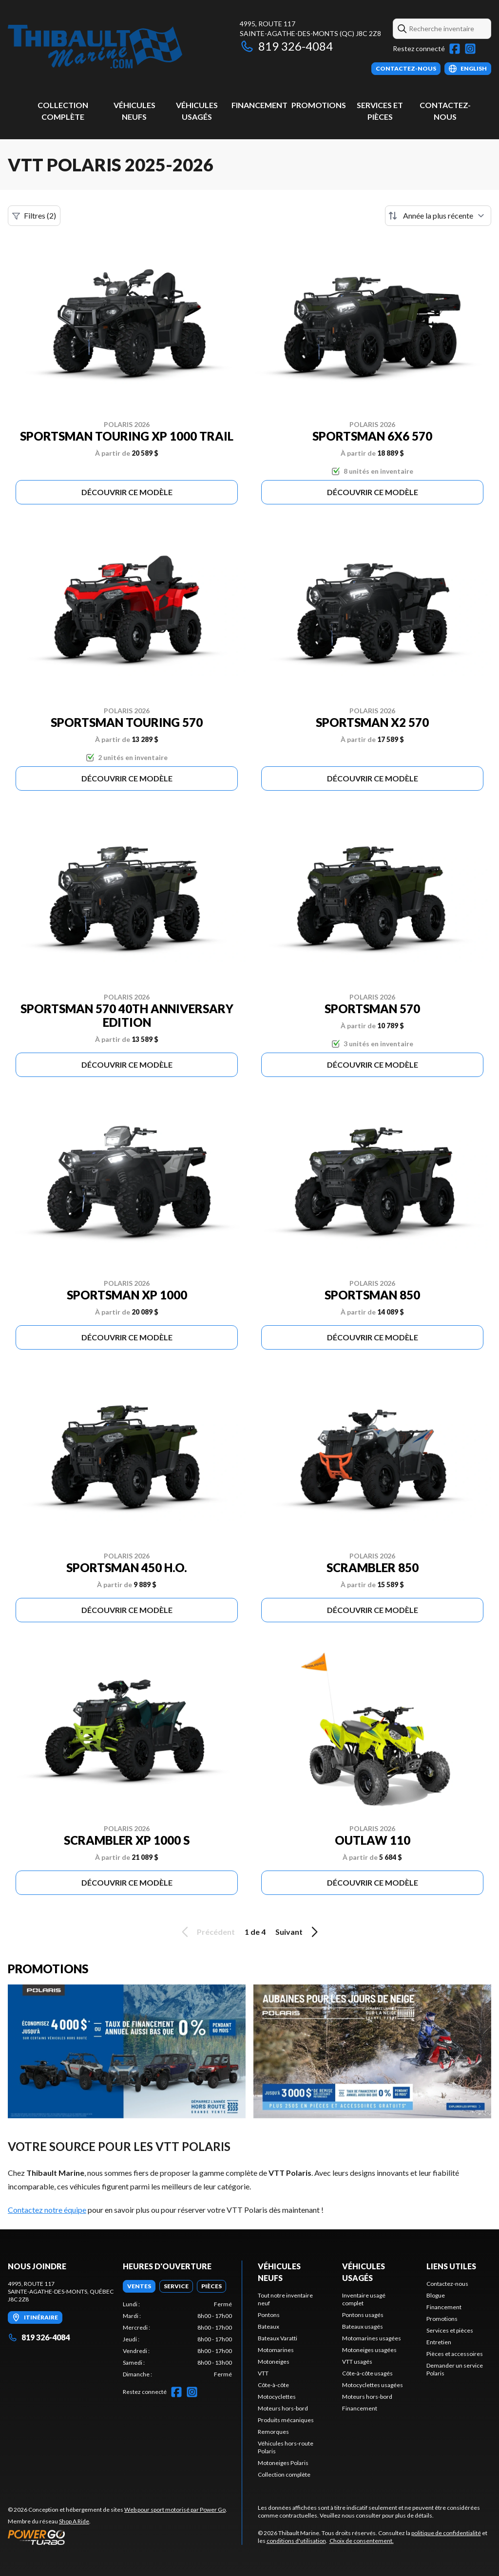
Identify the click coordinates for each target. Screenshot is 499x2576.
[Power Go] (117, 2537)
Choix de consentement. (361, 2540)
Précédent (206, 1932)
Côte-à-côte (273, 2385)
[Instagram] (470, 49)
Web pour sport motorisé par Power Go (175, 2509)
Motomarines (276, 2350)
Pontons (269, 2314)
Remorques (273, 2431)
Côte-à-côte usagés (367, 2373)
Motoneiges (273, 2361)
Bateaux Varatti (277, 2338)
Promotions (318, 105)
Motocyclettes (277, 2396)
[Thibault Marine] (95, 47)
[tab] (139, 2286)
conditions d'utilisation (296, 2540)
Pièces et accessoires (454, 2353)
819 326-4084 (286, 46)
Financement (259, 105)
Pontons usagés (363, 2314)
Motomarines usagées (371, 2338)
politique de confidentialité (446, 2533)
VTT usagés (357, 2361)
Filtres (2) (34, 216)
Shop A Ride (74, 2521)
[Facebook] (455, 49)
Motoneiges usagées (369, 2350)
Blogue (435, 2295)
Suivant (298, 1932)
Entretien (438, 2342)
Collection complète (284, 2474)
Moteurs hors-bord (283, 2408)
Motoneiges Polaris (283, 2462)
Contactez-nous (447, 2283)
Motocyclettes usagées (372, 2385)
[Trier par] (438, 215)
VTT (263, 2373)
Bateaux (268, 2326)
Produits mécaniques (286, 2420)
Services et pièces (449, 2330)
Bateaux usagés (362, 2326)
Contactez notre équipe (47, 2209)
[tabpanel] (177, 2339)
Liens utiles (451, 2266)
